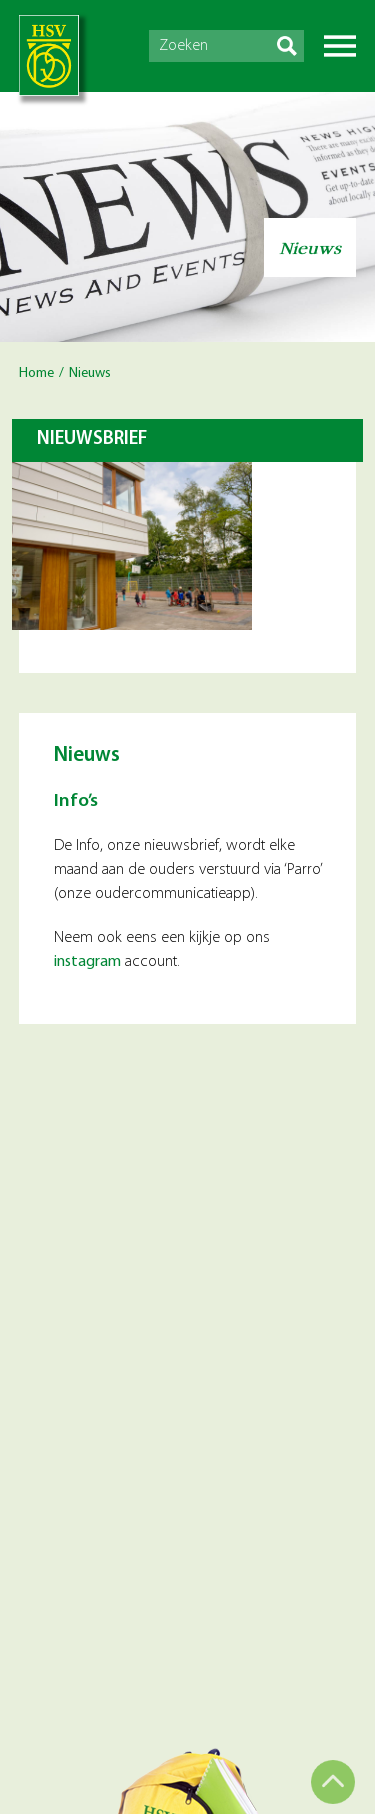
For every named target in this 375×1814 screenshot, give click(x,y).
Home (36, 373)
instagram (87, 962)
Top (333, 1782)
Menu (340, 46)
